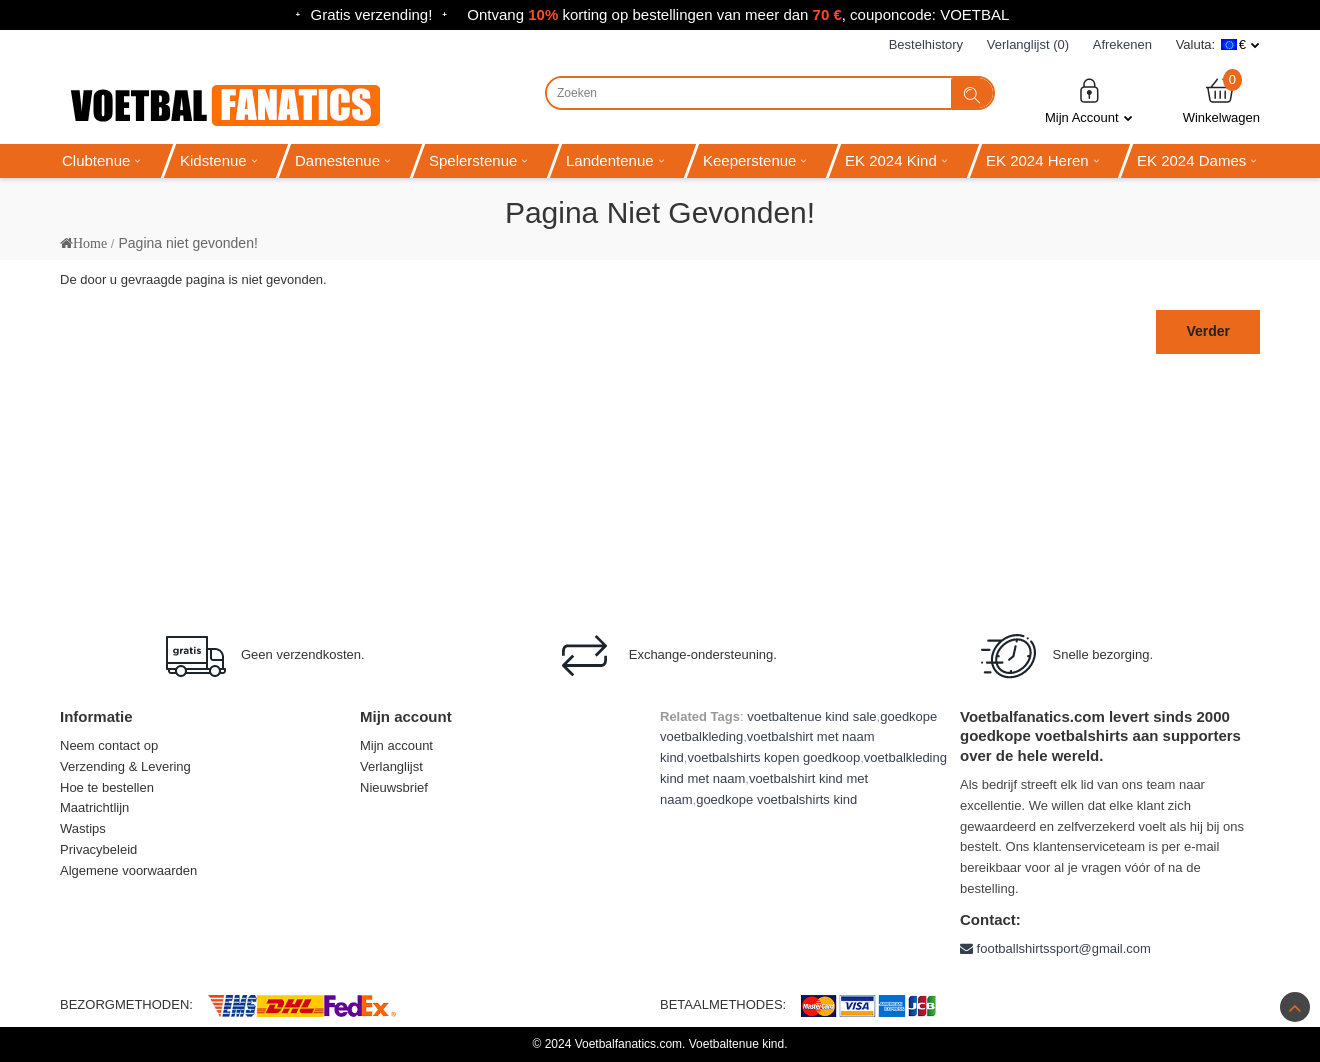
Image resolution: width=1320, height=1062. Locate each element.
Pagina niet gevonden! (187, 243)
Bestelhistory (926, 44)
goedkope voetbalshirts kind (776, 799)
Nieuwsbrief (394, 787)
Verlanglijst (391, 766)
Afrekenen (1122, 44)
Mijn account (396, 745)
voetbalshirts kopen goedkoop (773, 757)
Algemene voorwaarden (128, 870)
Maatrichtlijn (94, 807)
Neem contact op (109, 745)
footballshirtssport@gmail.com (1055, 948)
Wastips (83, 828)
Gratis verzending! (372, 14)
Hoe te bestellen (107, 787)
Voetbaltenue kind (736, 1044)
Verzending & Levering (125, 766)
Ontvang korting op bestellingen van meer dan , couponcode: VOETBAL (738, 14)
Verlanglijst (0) (1028, 44)
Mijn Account (1089, 100)
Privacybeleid (98, 849)
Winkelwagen (1221, 100)
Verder (1208, 331)
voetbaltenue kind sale (811, 716)
